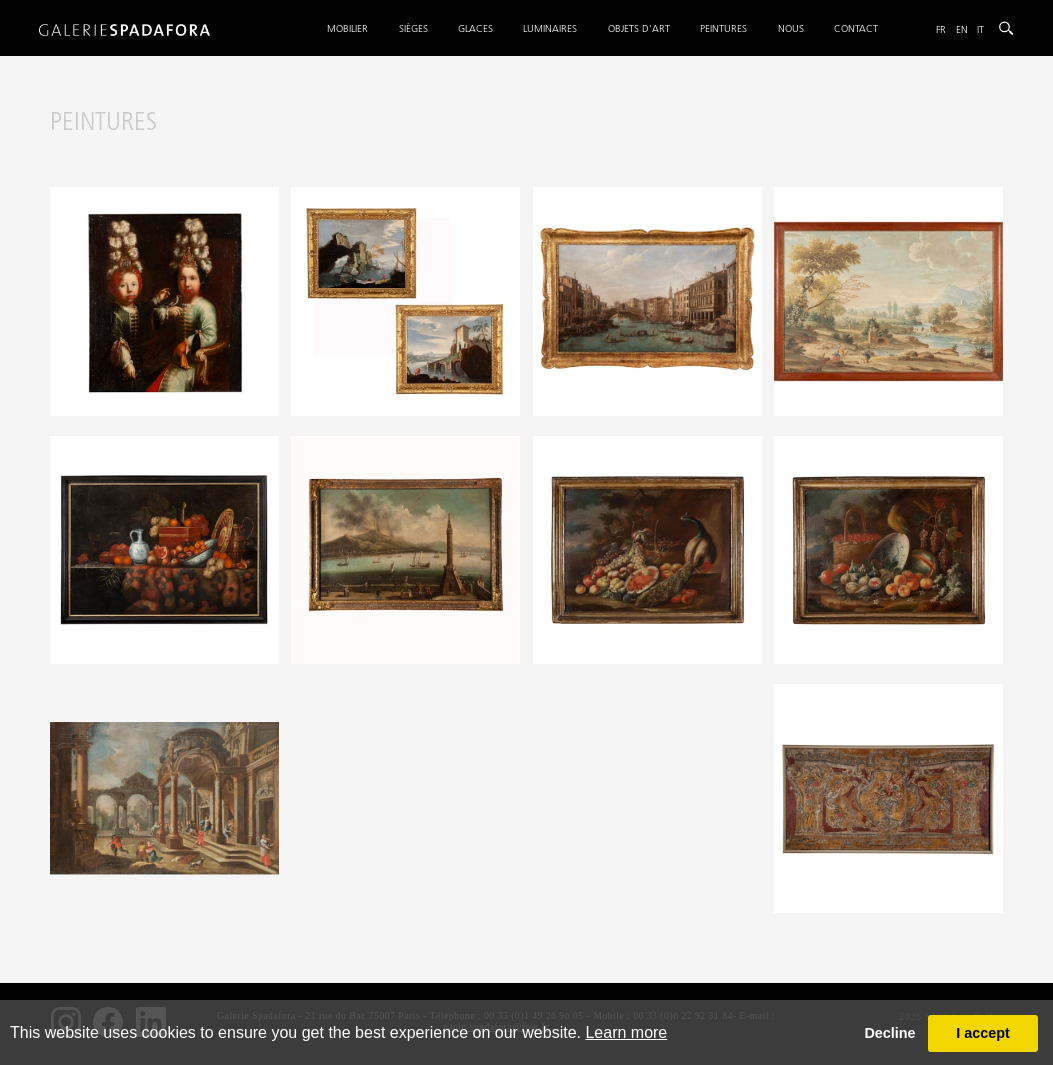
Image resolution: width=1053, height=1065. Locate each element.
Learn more (626, 1032)
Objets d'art (639, 28)
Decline (889, 1033)
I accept (983, 1033)
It (980, 29)
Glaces (475, 28)
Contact (856, 28)
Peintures (723, 28)
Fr (941, 29)
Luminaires (550, 28)
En (962, 29)
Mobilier (347, 28)
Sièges (413, 28)
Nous (791, 28)
